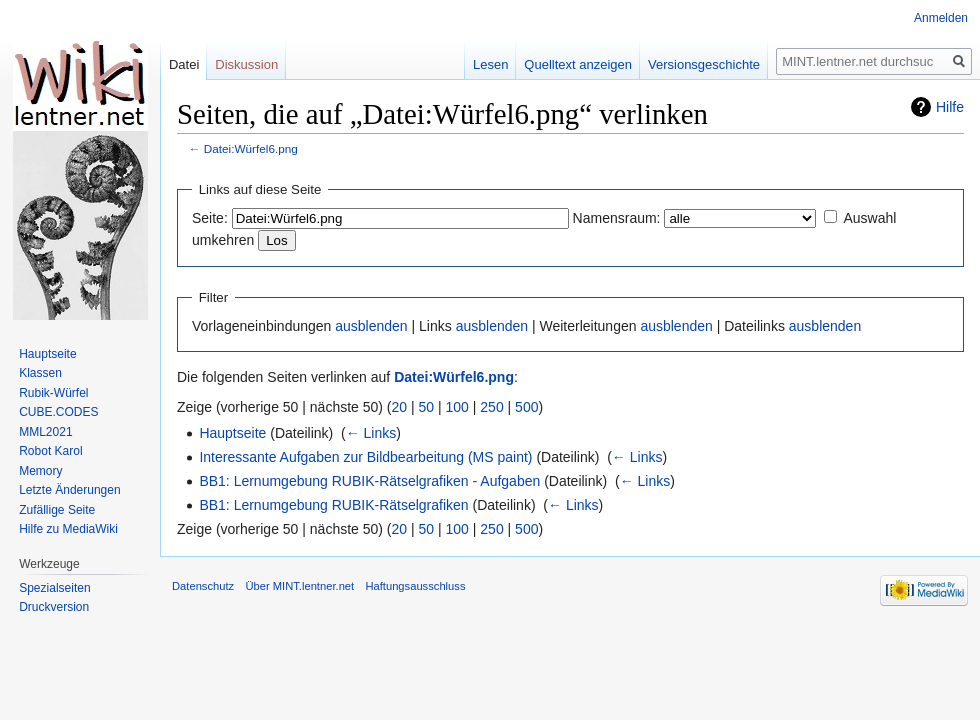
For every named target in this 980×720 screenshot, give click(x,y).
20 (400, 407)
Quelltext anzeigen (578, 64)
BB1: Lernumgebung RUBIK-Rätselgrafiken (333, 505)
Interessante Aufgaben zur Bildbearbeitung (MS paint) (365, 457)
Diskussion (246, 64)
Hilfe (950, 107)
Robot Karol (50, 451)
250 (491, 407)
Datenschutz (203, 586)
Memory (40, 471)
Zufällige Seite (57, 510)
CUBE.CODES (58, 412)
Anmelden (941, 18)
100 (457, 407)
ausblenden (371, 326)
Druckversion (54, 607)
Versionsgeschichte (704, 64)
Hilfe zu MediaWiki (68, 529)
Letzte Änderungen (69, 490)
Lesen (490, 64)
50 (427, 407)
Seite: (210, 218)
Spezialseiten (54, 588)
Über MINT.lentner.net (299, 586)
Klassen (40, 373)
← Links (371, 433)
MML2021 (45, 432)
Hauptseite (232, 433)
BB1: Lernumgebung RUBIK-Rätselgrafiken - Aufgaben (369, 481)
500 (526, 407)
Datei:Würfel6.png (251, 148)
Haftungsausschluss (415, 586)
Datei (184, 64)
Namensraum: (617, 218)
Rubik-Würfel (53, 393)
